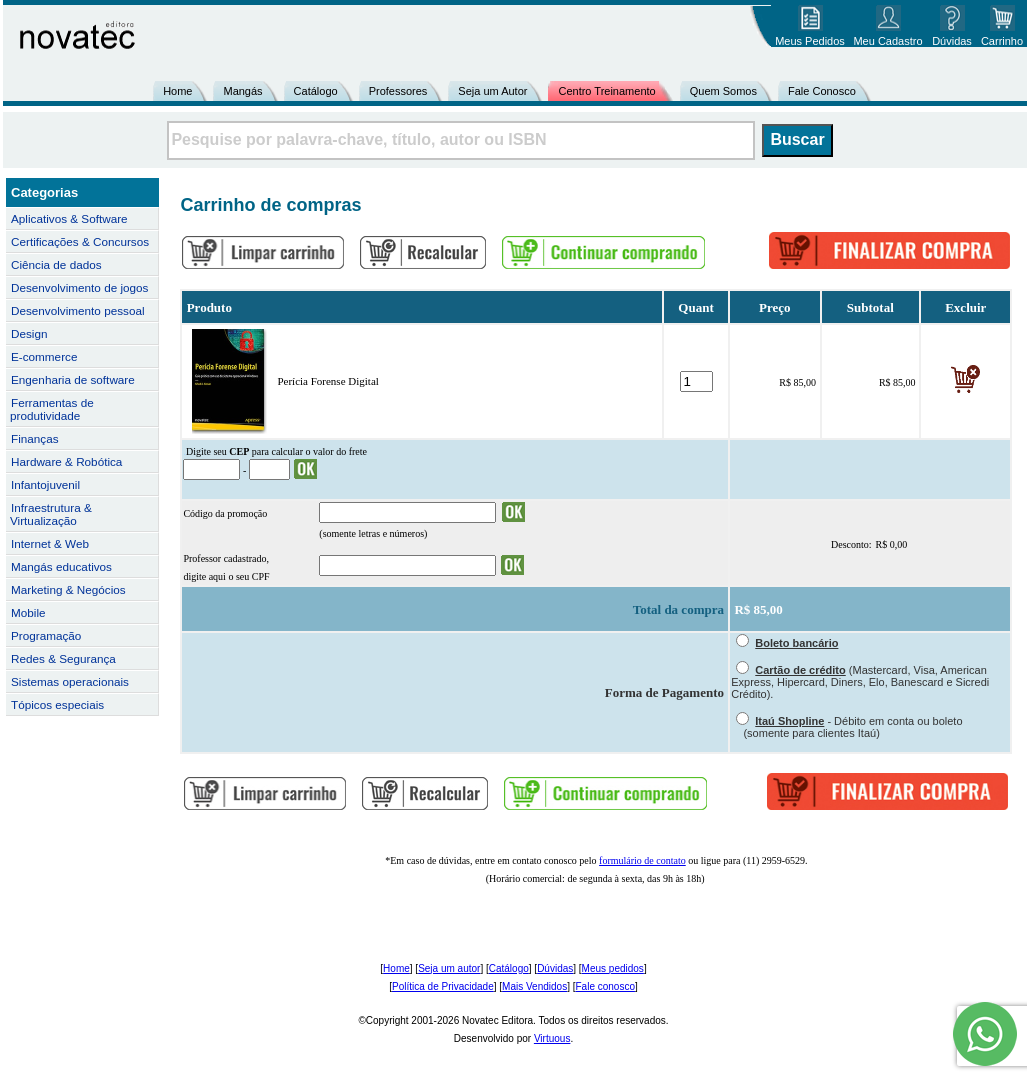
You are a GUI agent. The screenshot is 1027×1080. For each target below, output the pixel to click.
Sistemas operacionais (70, 681)
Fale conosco (604, 986)
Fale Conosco (822, 91)
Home (177, 91)
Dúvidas (555, 968)
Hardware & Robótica (66, 461)
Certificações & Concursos (80, 241)
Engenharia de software (73, 379)
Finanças (35, 438)
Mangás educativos (61, 566)
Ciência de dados (56, 264)
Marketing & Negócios (68, 589)
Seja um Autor (492, 91)
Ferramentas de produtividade (52, 409)
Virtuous (552, 1038)
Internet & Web (50, 543)
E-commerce (44, 356)
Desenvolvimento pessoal (78, 310)
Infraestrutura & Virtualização (51, 514)
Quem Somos (723, 91)
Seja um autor (449, 968)
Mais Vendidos (534, 986)
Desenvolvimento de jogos (79, 287)
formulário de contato (642, 860)
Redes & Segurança (63, 658)
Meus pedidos (613, 968)
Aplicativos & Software (69, 218)
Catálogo (316, 91)
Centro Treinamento (606, 91)
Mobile (28, 612)
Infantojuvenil (45, 484)
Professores (398, 91)
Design (29, 333)
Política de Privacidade (443, 986)
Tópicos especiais (57, 704)
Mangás (242, 91)
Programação (46, 635)
